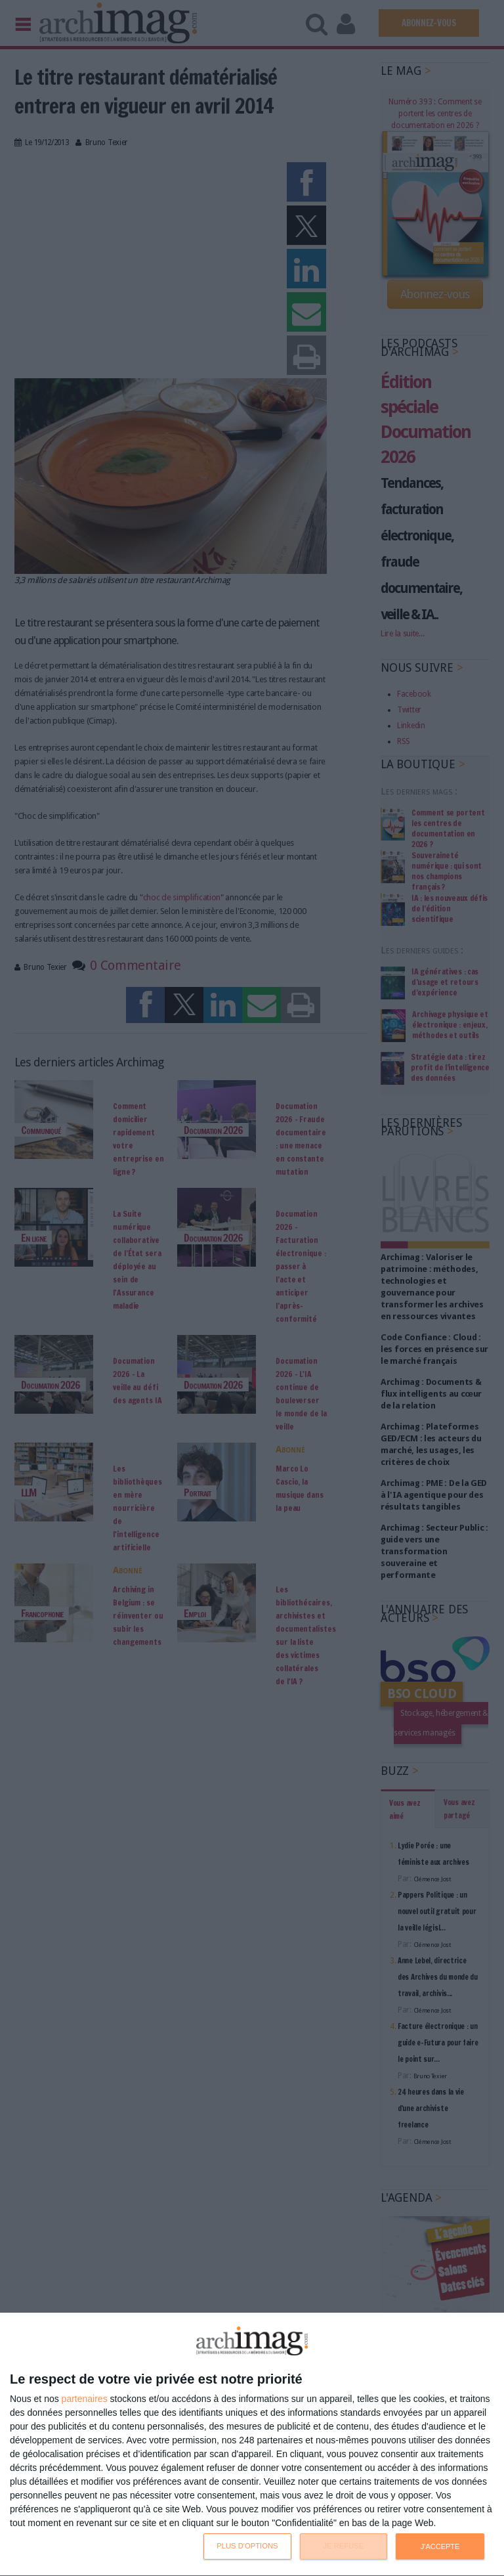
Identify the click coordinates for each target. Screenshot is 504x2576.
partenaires (85, 2398)
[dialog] (252, 2444)
